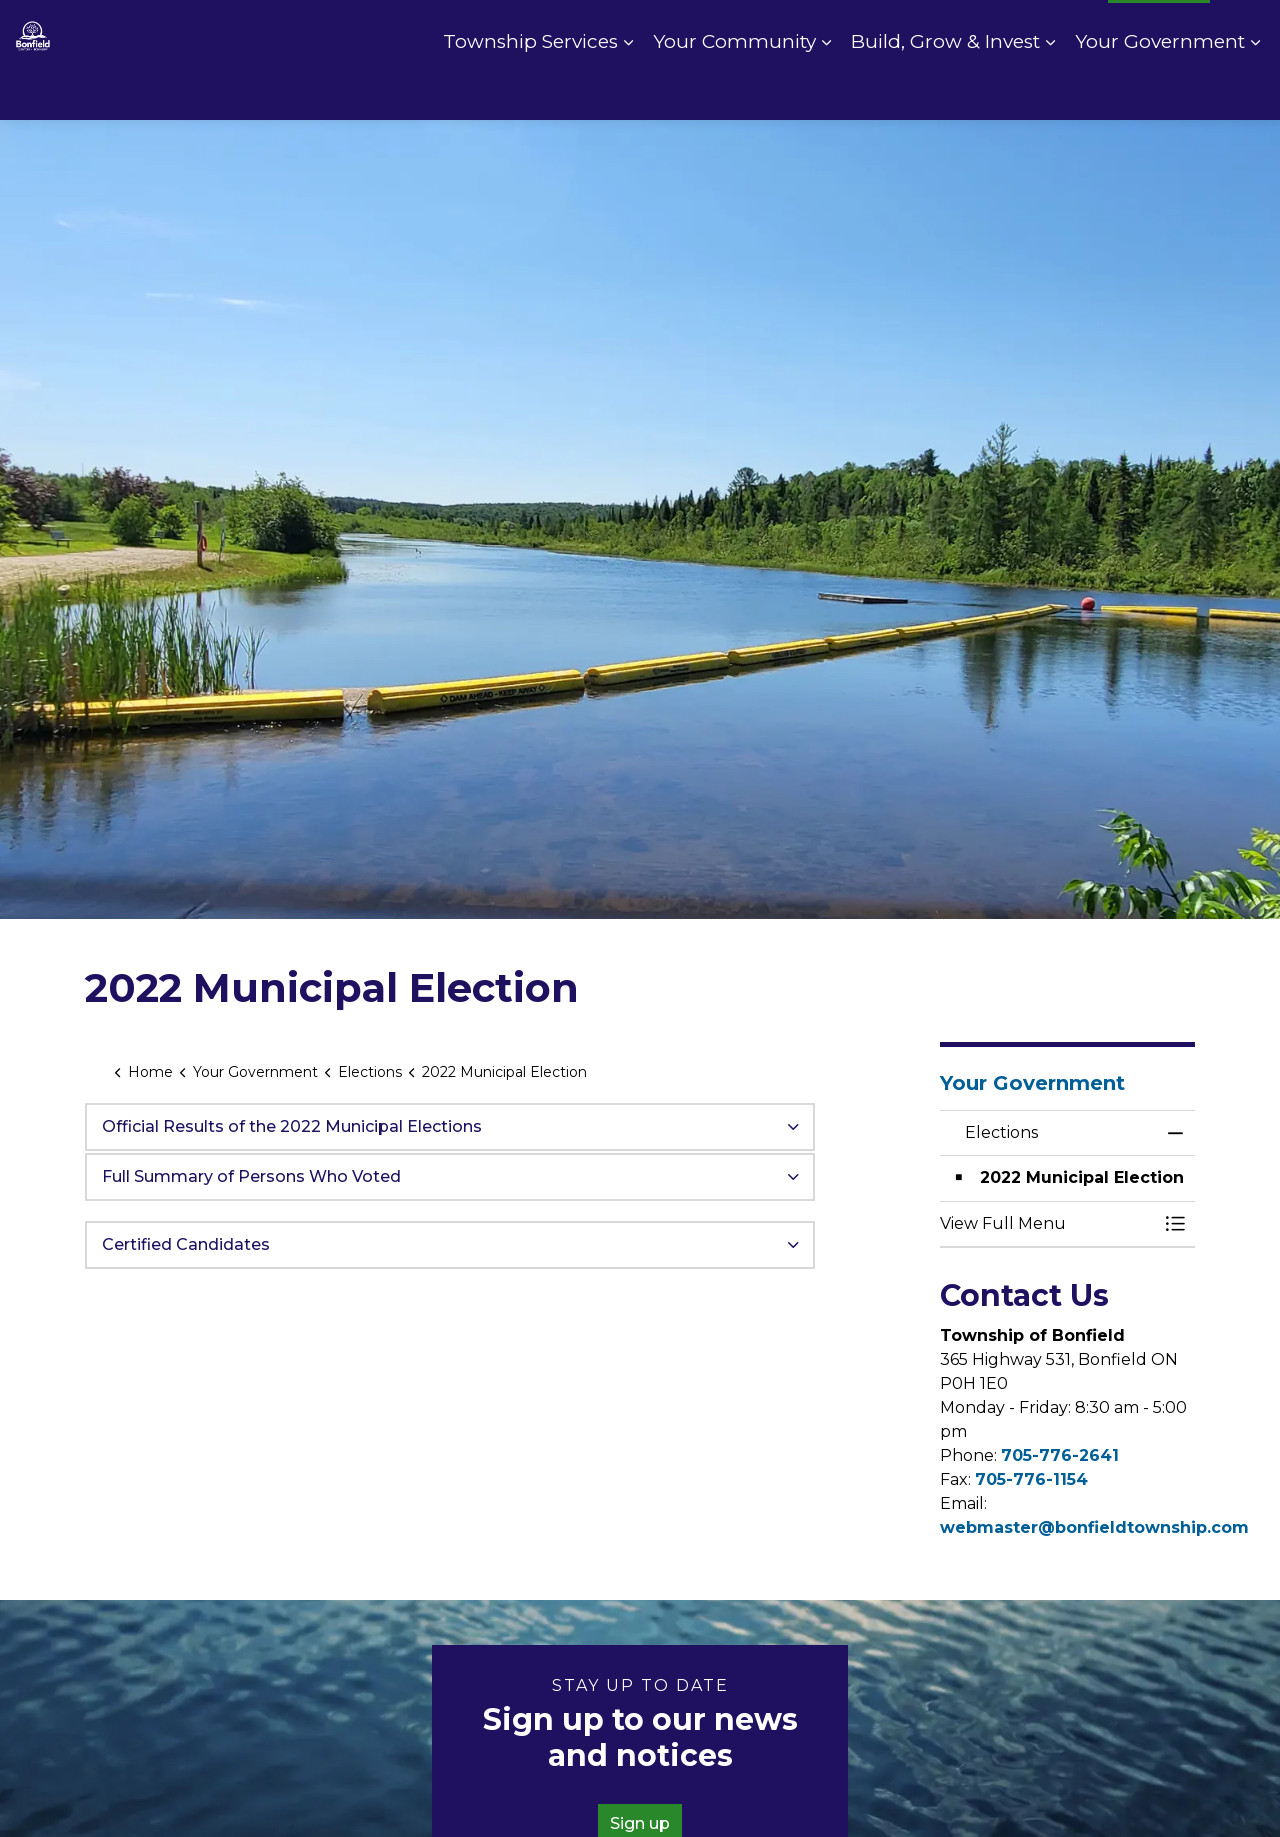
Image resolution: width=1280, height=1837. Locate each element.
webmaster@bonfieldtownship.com (1094, 1527)
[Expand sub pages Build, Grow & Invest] (1050, 90)
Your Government (1160, 89)
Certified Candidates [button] (186, 1244)
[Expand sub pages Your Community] (826, 90)
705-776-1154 (1031, 1479)
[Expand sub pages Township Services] (628, 90)
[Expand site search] (1245, 30)
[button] (1047, 1224)
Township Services (530, 89)
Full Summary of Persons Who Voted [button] (251, 1176)
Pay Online (933, 30)
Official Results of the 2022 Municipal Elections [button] (292, 1126)
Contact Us (822, 30)
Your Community (734, 89)
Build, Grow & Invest (945, 89)
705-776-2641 (1060, 1455)
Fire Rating (1045, 30)
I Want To (1159, 30)
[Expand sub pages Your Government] (1255, 90)
